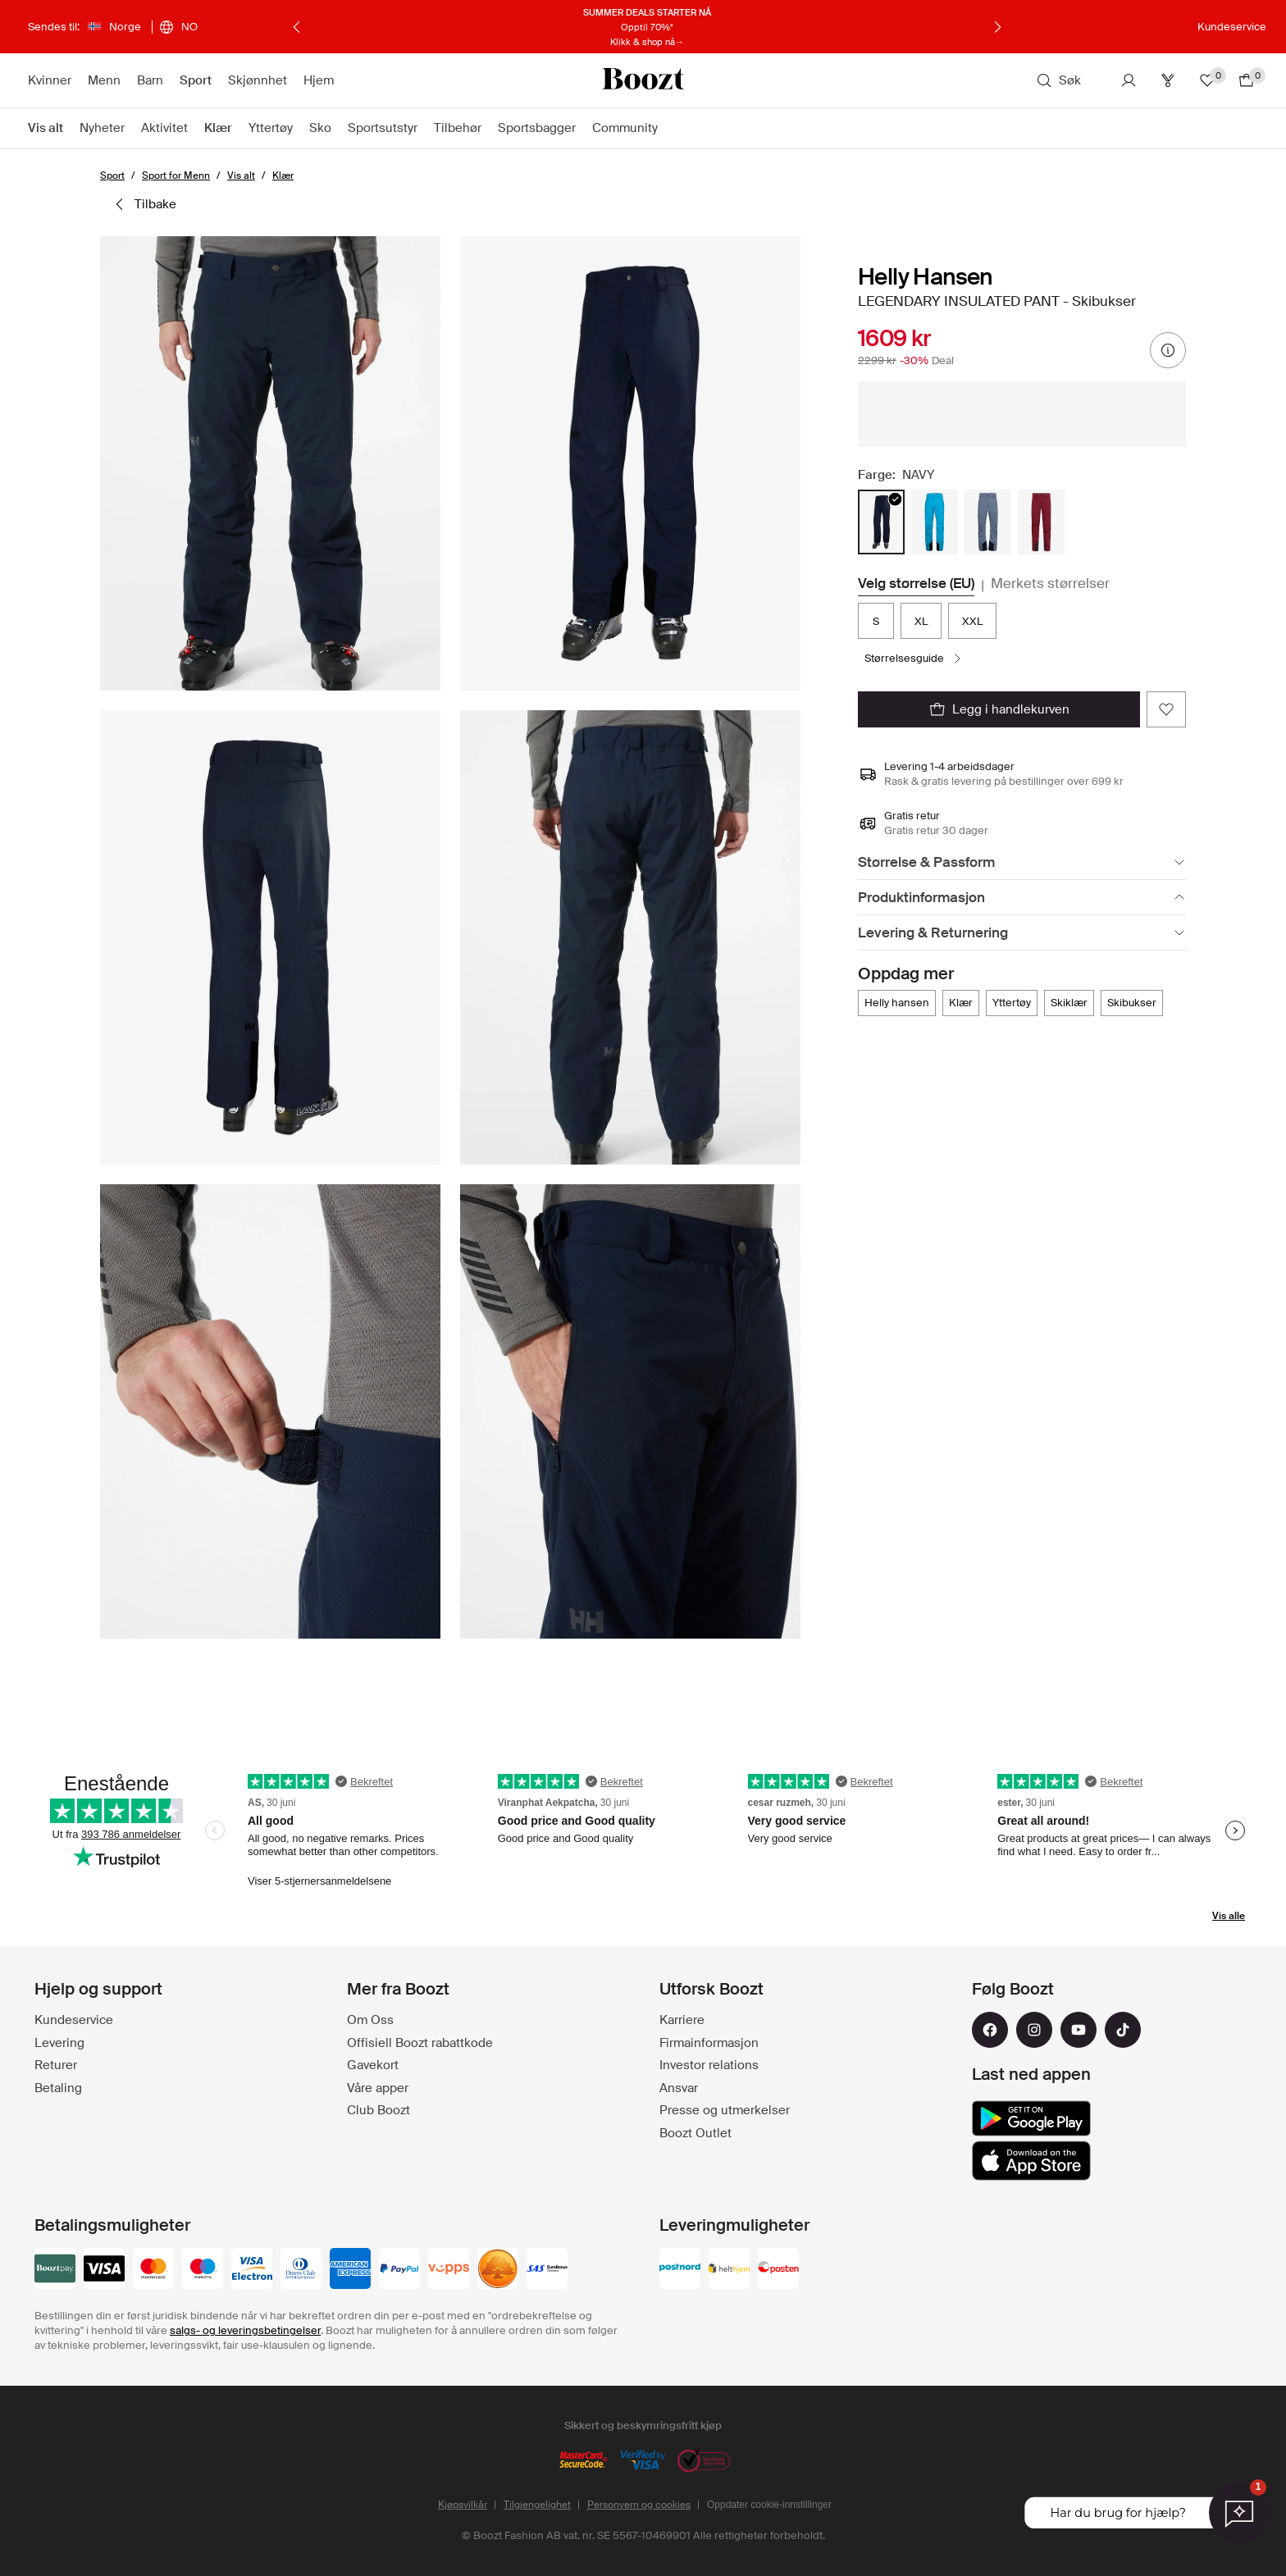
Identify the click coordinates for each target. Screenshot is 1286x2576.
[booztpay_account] (54, 2270)
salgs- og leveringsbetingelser (245, 2330)
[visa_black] (104, 2270)
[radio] (881, 522)
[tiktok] (1123, 2030)
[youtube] (1078, 2030)
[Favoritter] (1207, 80)
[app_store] (1031, 2161)
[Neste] (997, 27)
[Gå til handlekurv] (1246, 80)
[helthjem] (729, 2270)
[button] (270, 463)
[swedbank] (497, 2270)
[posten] (778, 2270)
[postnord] (679, 2270)
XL (921, 621)
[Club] (1168, 80)
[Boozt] (643, 80)
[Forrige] (297, 27)
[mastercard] (153, 2270)
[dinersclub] (301, 2270)
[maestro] (202, 2270)
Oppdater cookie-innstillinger (769, 2504)
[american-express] (350, 2270)
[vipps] (448, 2270)
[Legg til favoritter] (1166, 709)
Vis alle (1228, 1915)
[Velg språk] (178, 27)
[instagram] (1034, 2030)
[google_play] (1031, 2118)
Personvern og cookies (639, 2504)
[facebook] (990, 2030)
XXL (972, 621)
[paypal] (399, 2270)
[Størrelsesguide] (914, 658)
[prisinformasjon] (1168, 350)
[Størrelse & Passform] (1022, 862)
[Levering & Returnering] (1022, 933)
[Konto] (1128, 80)
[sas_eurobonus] (547, 2270)
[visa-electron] (251, 2270)
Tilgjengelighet (537, 2504)
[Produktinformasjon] (1022, 897)
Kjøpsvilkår (462, 2504)
